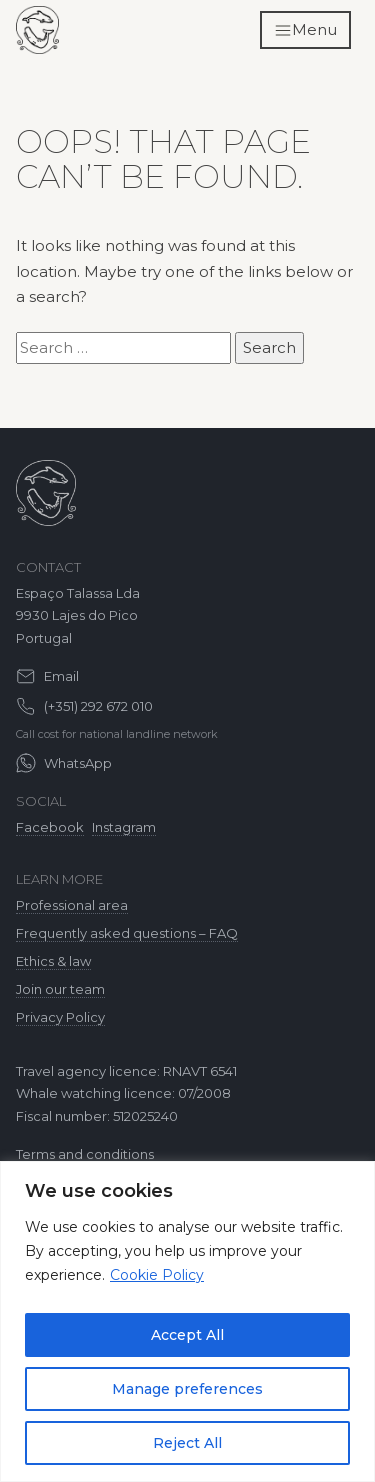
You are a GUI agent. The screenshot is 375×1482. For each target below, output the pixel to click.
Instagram (124, 827)
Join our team (60, 989)
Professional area (72, 905)
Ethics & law (53, 961)
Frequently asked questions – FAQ (127, 933)
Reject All (187, 1443)
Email (61, 676)
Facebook (50, 827)
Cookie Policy (157, 1275)
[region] (187, 1321)
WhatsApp (78, 763)
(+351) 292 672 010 (98, 706)
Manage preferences (187, 1389)
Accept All (187, 1335)
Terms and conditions (85, 1154)
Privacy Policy (60, 1017)
